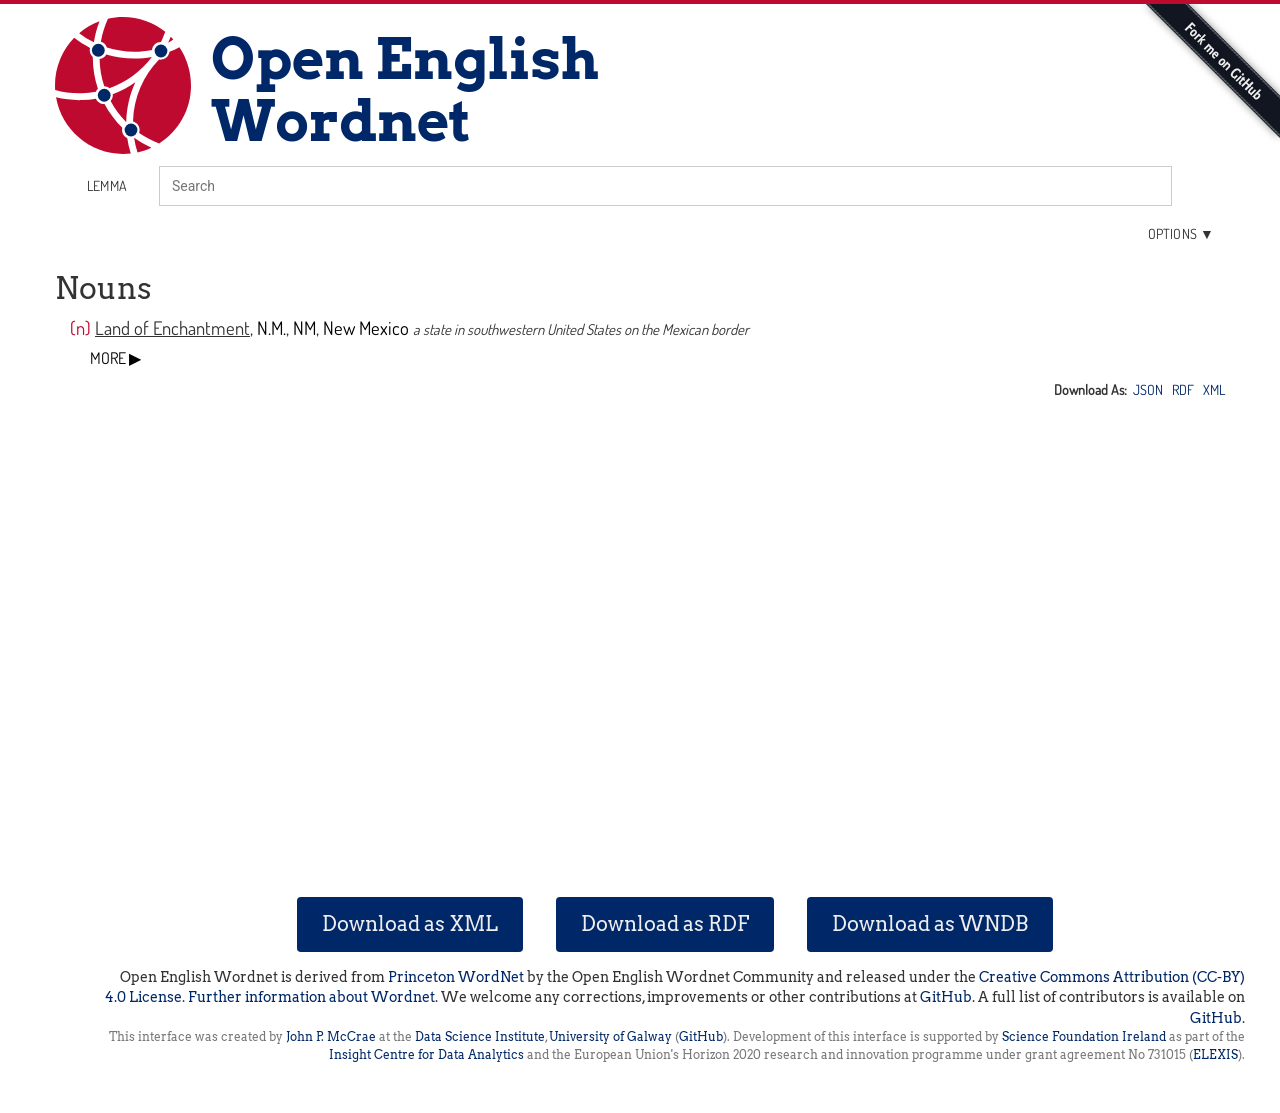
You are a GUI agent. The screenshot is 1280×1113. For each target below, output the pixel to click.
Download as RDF (665, 924)
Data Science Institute (480, 1036)
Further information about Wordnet (311, 997)
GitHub (946, 997)
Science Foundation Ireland (1084, 1036)
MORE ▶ (115, 358)
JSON (1148, 389)
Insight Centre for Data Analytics (426, 1054)
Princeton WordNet (456, 977)
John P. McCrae (331, 1036)
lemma (107, 185)
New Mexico (366, 327)
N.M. (271, 327)
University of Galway (610, 1036)
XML (1214, 389)
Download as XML (410, 924)
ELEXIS (1215, 1054)
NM (304, 327)
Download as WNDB (930, 924)
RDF (1183, 389)
